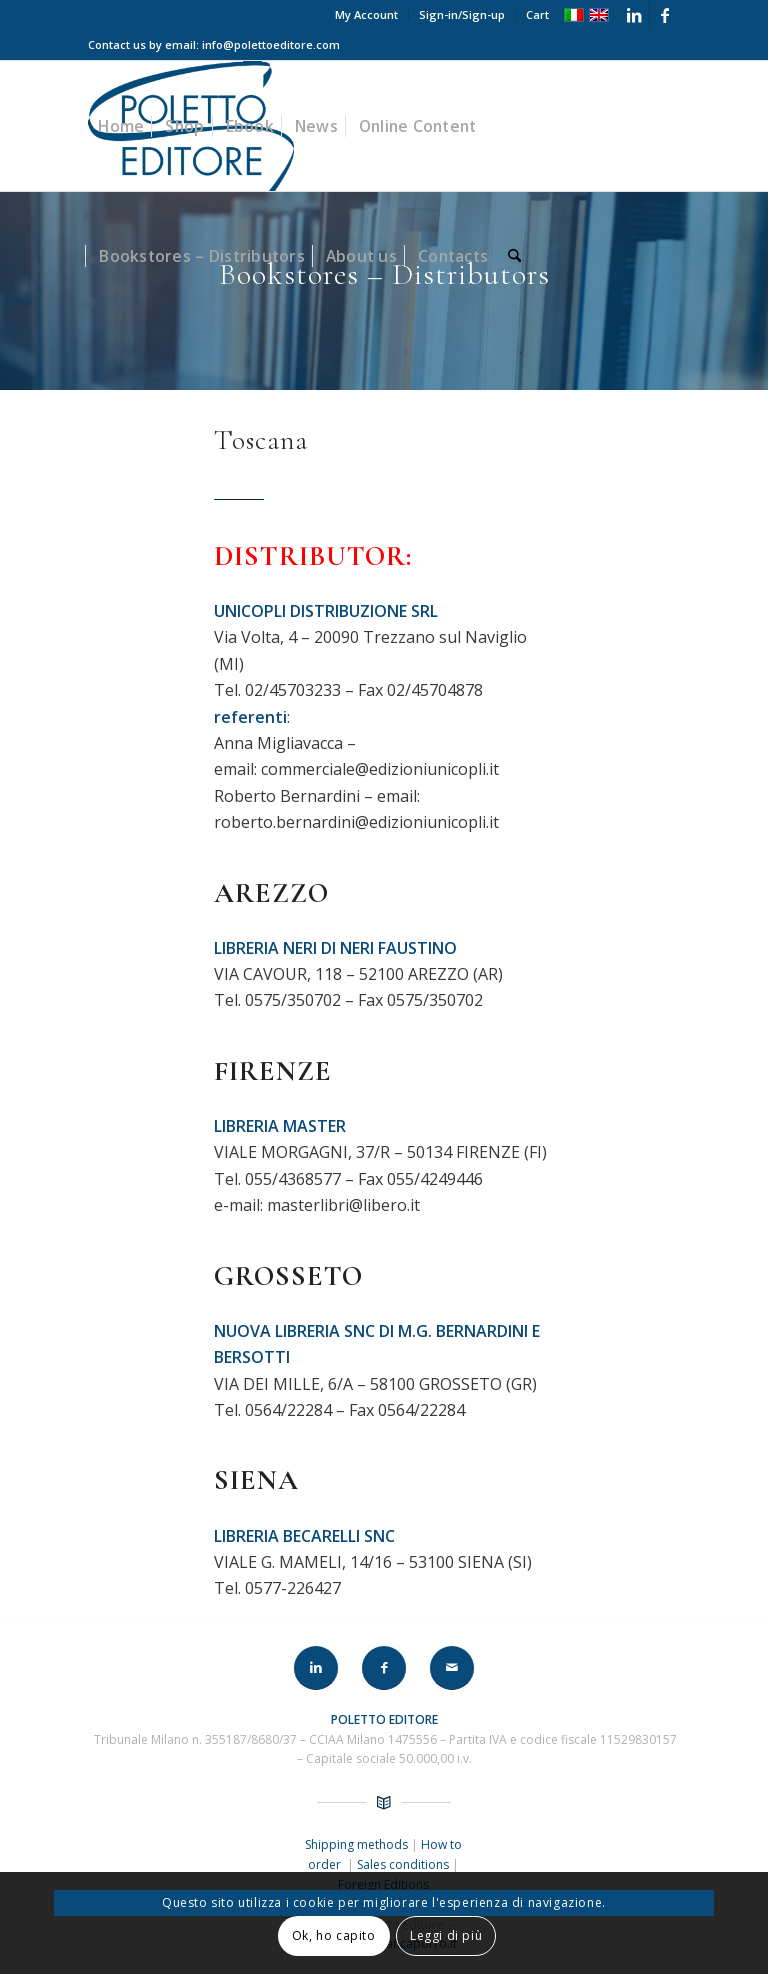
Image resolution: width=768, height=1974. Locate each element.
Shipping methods (358, 1844)
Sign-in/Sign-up (462, 14)
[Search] (514, 256)
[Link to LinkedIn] (634, 15)
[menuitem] (367, 15)
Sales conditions (403, 1864)
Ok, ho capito (334, 1935)
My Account (366, 14)
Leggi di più (446, 1935)
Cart (537, 14)
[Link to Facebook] (665, 15)
